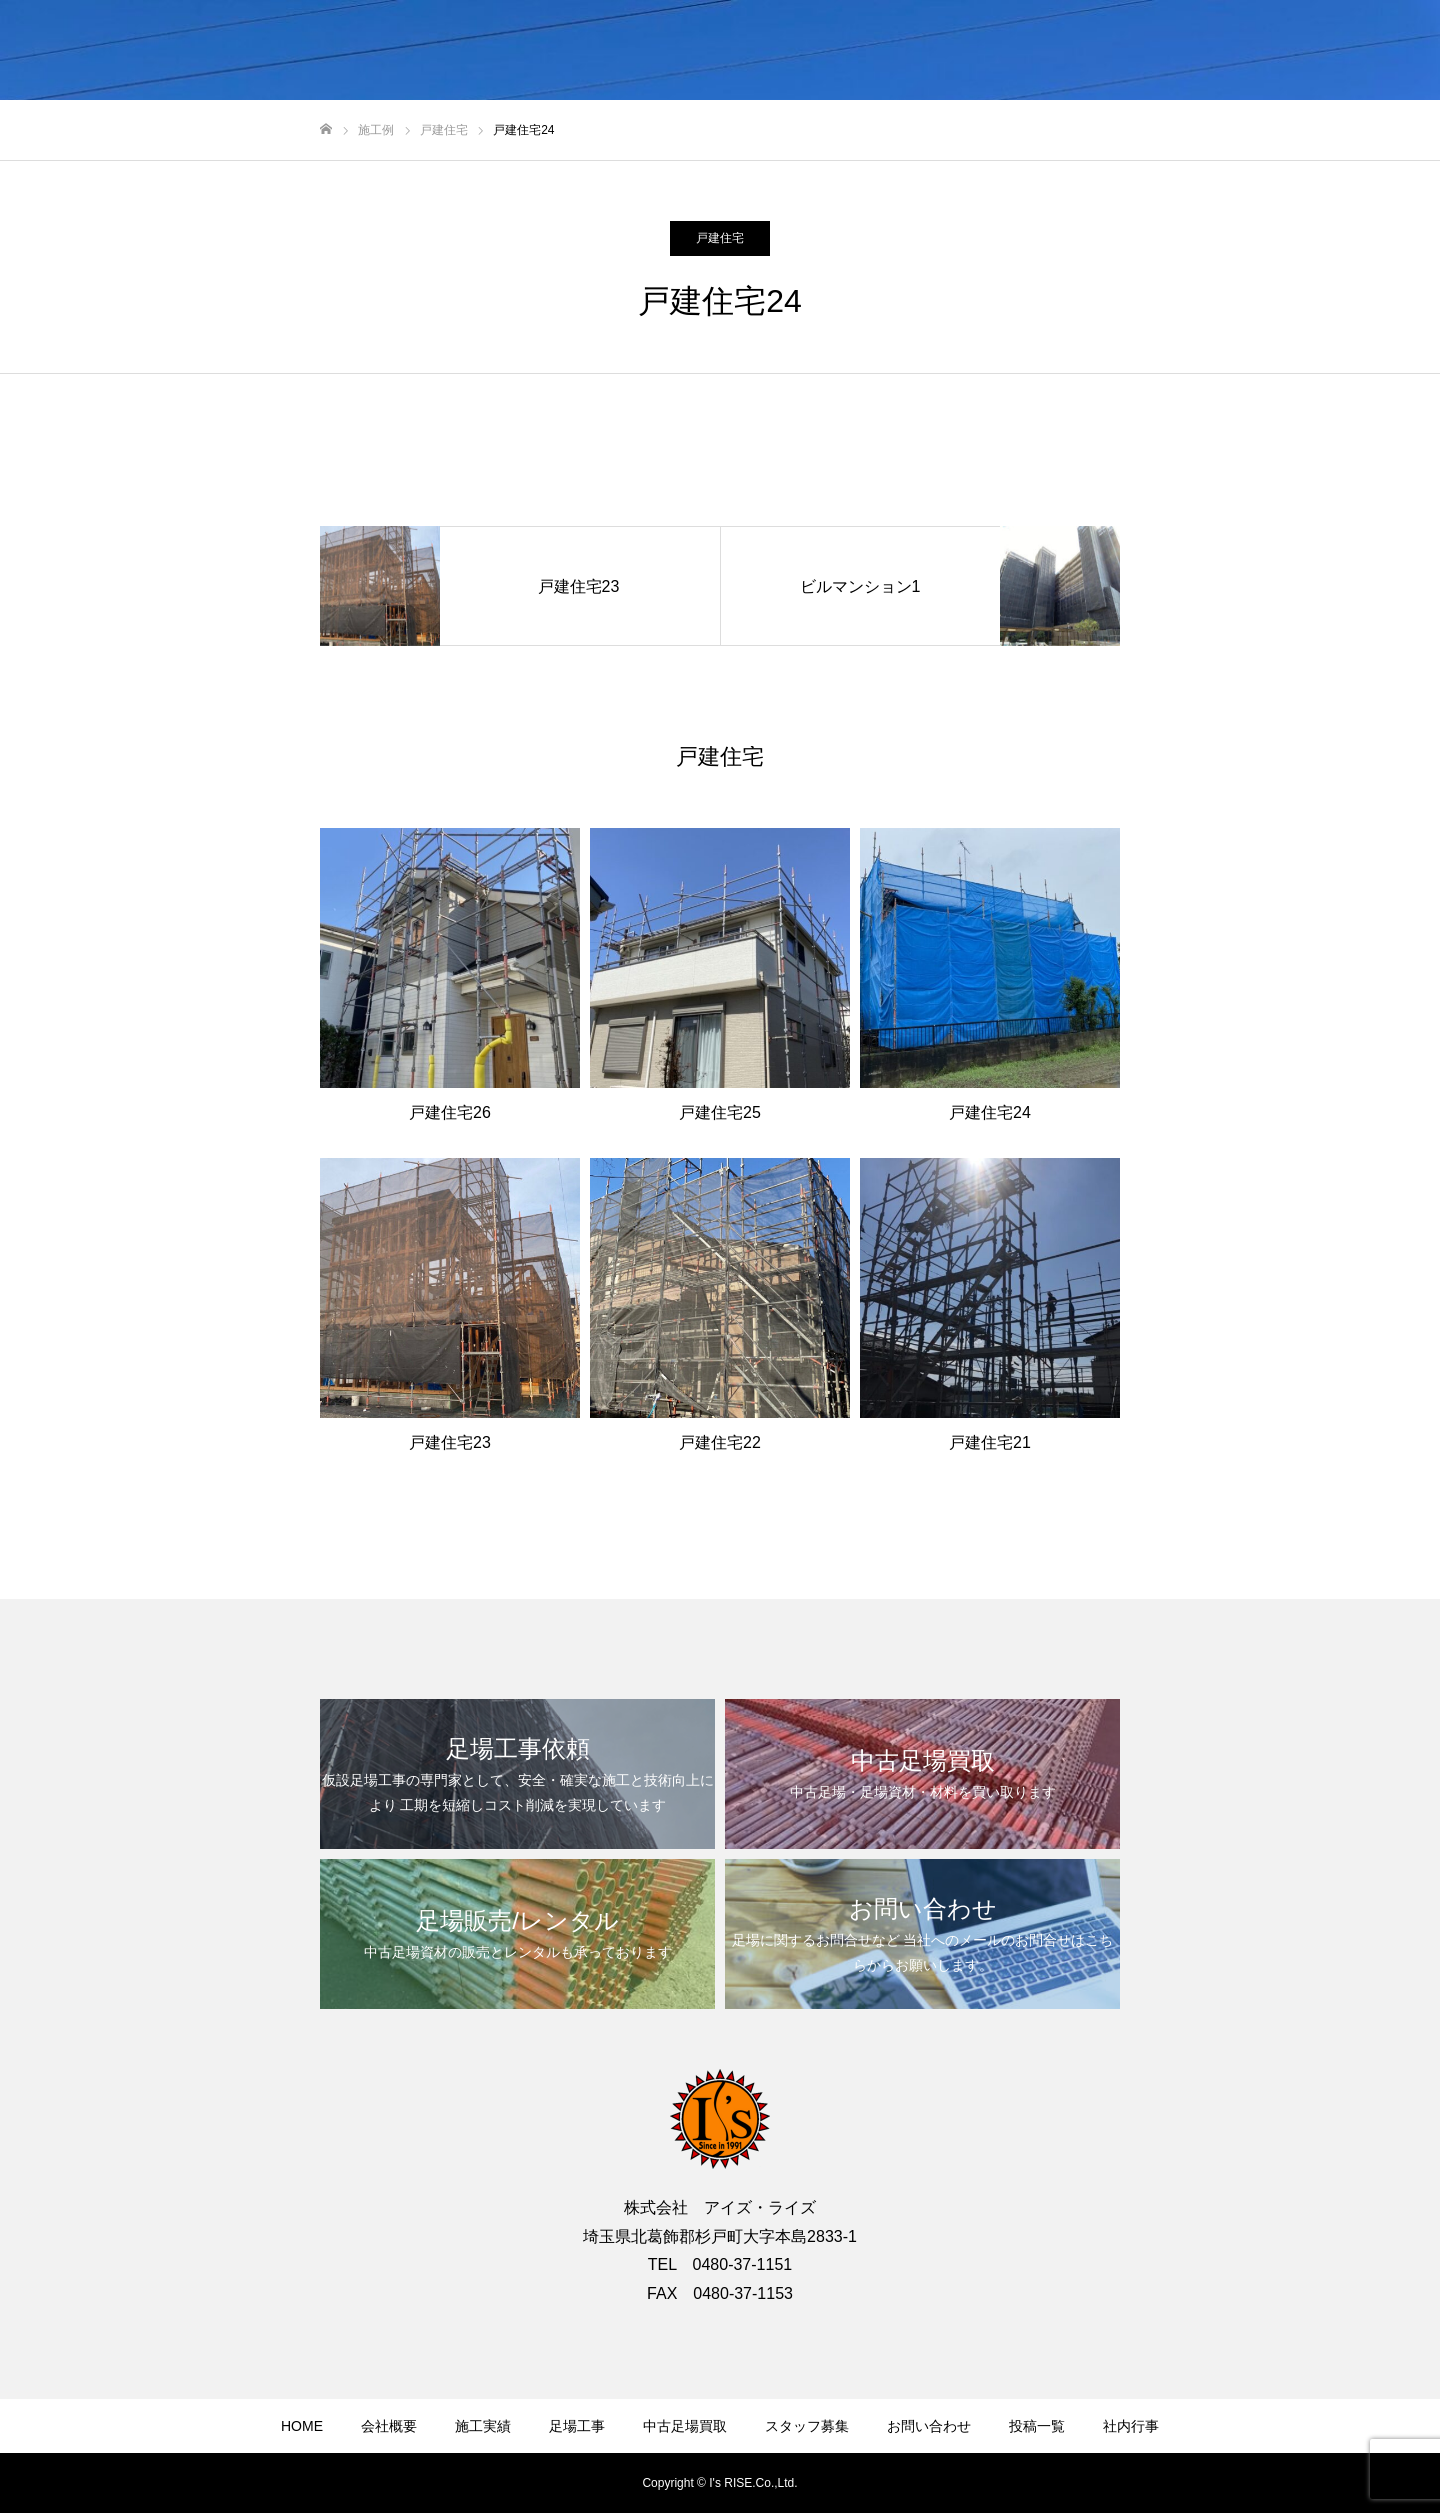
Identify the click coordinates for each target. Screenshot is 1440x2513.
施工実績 (483, 2426)
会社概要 (389, 2426)
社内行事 (1131, 2426)
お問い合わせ (929, 2426)
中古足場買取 (685, 2426)
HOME (302, 2426)
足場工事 (577, 2426)
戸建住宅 (720, 238)
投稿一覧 (1037, 2426)
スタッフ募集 (807, 2426)
